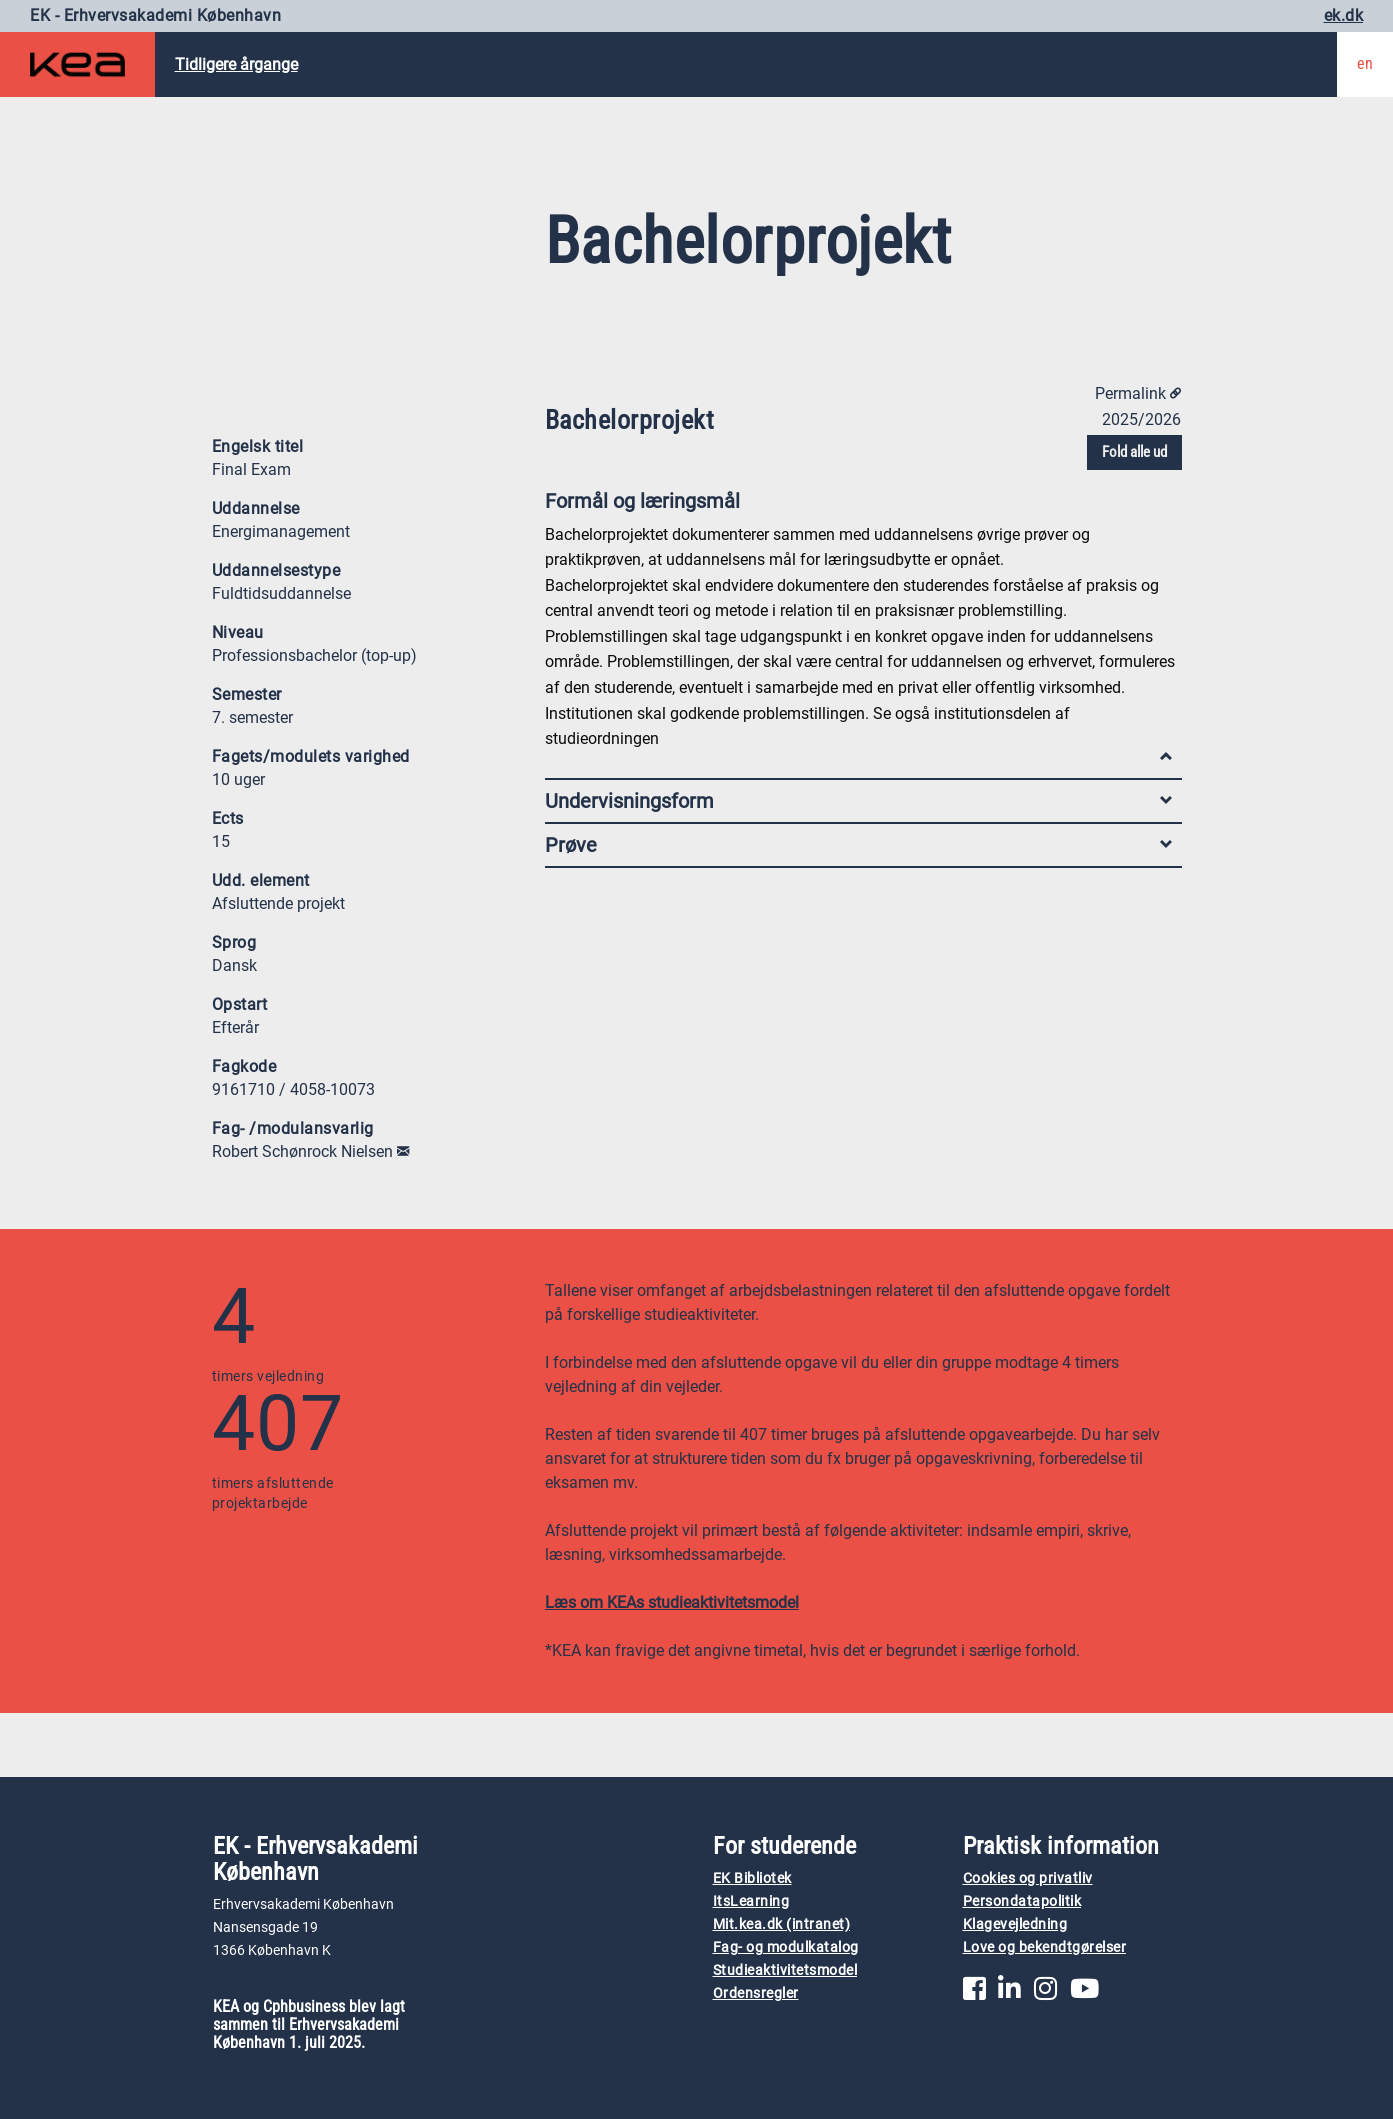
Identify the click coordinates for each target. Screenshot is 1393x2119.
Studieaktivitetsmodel (785, 1970)
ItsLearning (751, 1901)
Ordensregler (756, 1993)
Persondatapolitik (1022, 1901)
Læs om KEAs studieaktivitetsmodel (672, 1602)
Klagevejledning (1015, 1924)
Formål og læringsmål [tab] (858, 505)
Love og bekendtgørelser (1045, 1947)
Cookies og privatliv (1028, 1878)
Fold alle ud (1134, 452)
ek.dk (1344, 15)
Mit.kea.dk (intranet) (782, 1924)
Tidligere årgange (236, 64)
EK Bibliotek (752, 1878)
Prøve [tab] (858, 845)
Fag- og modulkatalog (786, 1947)
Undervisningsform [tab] (858, 801)
